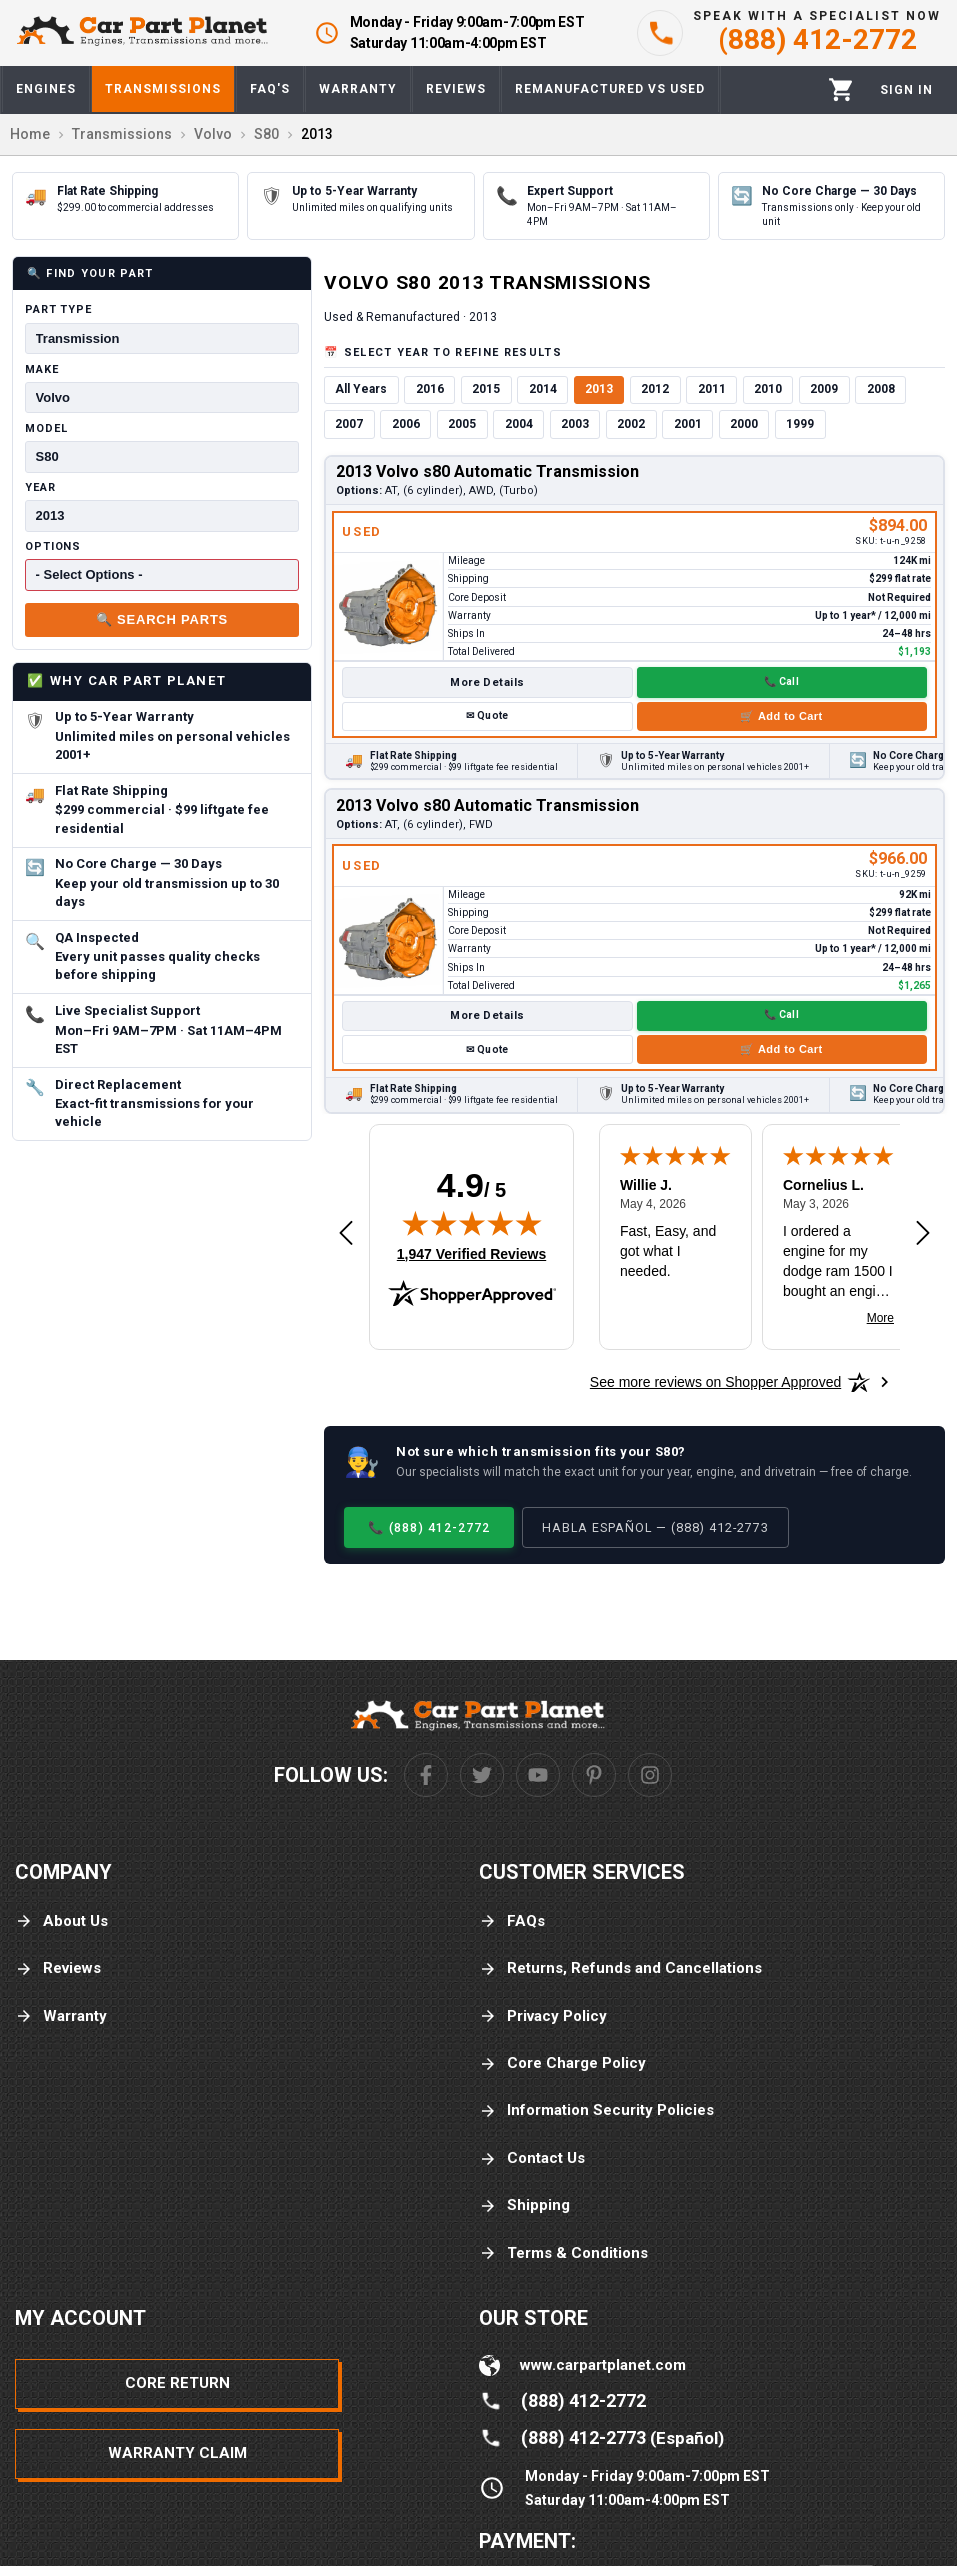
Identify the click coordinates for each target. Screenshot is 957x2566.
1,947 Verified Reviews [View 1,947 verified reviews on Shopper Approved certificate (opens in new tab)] (471, 1253)
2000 (744, 424)
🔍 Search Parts (162, 619)
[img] (472, 1223)
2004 (519, 424)
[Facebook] (426, 1775)
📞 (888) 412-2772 (429, 1527)
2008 (881, 389)
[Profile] (906, 90)
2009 (824, 389)
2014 (543, 389)
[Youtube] (538, 1775)
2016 (430, 389)
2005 (462, 424)
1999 (800, 424)
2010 (768, 389)
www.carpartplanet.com (603, 2365)
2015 (486, 389)
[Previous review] (346, 1234)
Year (40, 487)
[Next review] (923, 1234)
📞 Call (781, 681)
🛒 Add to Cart (781, 716)
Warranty (61, 2016)
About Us (61, 1921)
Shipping (524, 2205)
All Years (361, 389)
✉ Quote (487, 715)
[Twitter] (482, 1775)
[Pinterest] (594, 1775)
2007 (349, 424)
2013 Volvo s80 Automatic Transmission (487, 471)
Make (42, 369)
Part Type (58, 309)
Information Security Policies (596, 2110)
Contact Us (532, 2158)
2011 (712, 389)
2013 (599, 389)
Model (46, 428)
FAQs (512, 1921)
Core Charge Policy (562, 2063)
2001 (688, 424)
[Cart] (841, 89)
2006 (406, 424)
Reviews (58, 1968)
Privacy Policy (543, 2016)
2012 (655, 389)
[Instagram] (650, 1775)
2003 (575, 424)
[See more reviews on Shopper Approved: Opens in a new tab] (715, 1382)
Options (53, 546)
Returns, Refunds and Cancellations (620, 1968)
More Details (487, 682)
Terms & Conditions (563, 2253)
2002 (631, 424)
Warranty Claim (177, 2453)
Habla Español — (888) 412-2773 (655, 1527)
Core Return (177, 2383)
